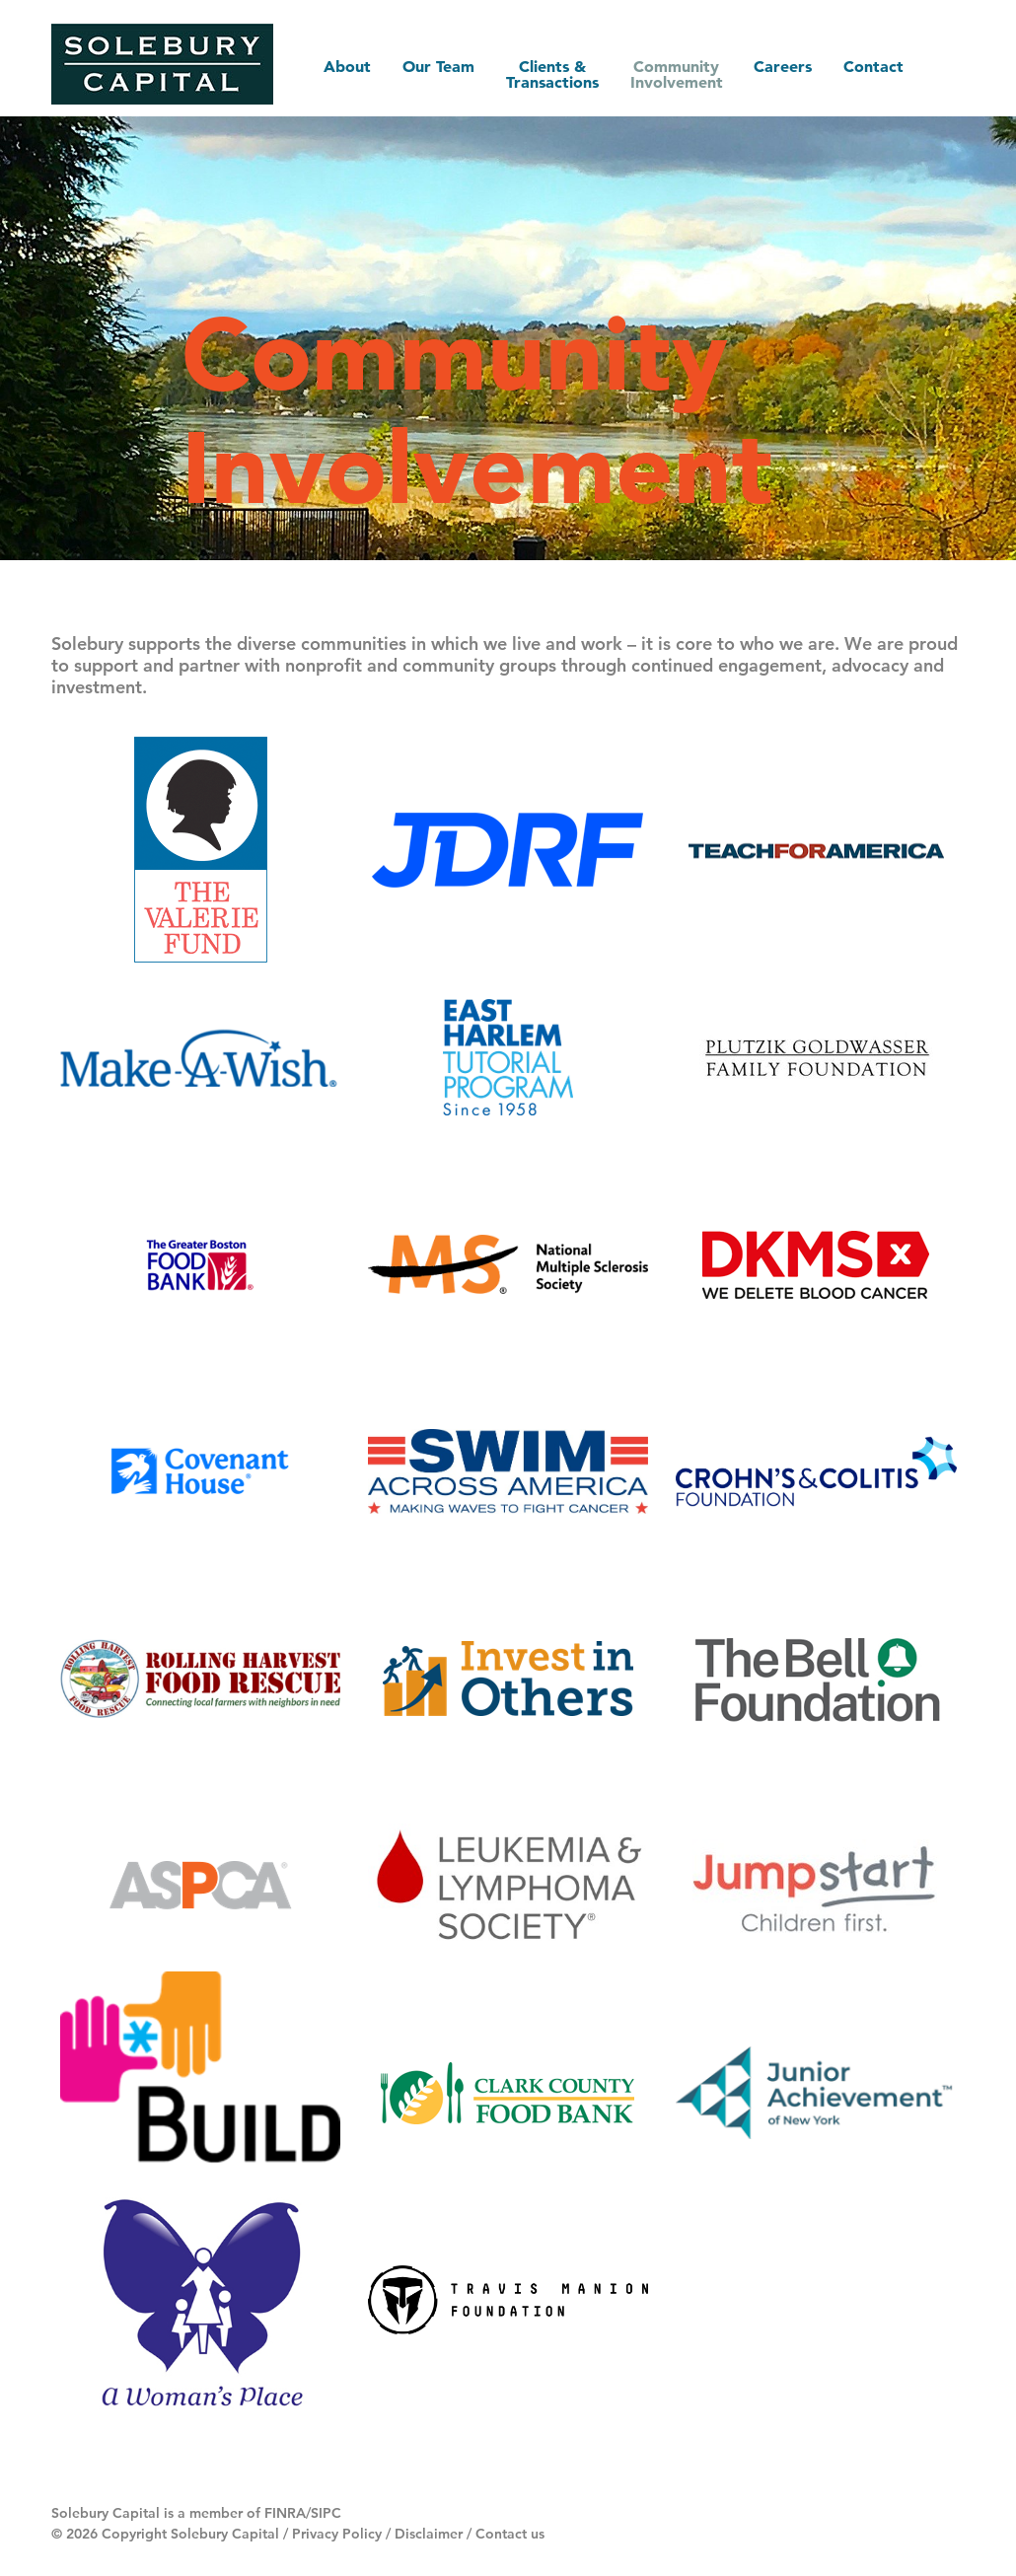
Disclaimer (429, 2533)
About (346, 66)
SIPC (326, 2513)
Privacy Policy (337, 2533)
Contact (873, 66)
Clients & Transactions (551, 74)
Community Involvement (675, 74)
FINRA (285, 2513)
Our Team (437, 66)
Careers (783, 66)
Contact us (509, 2533)
